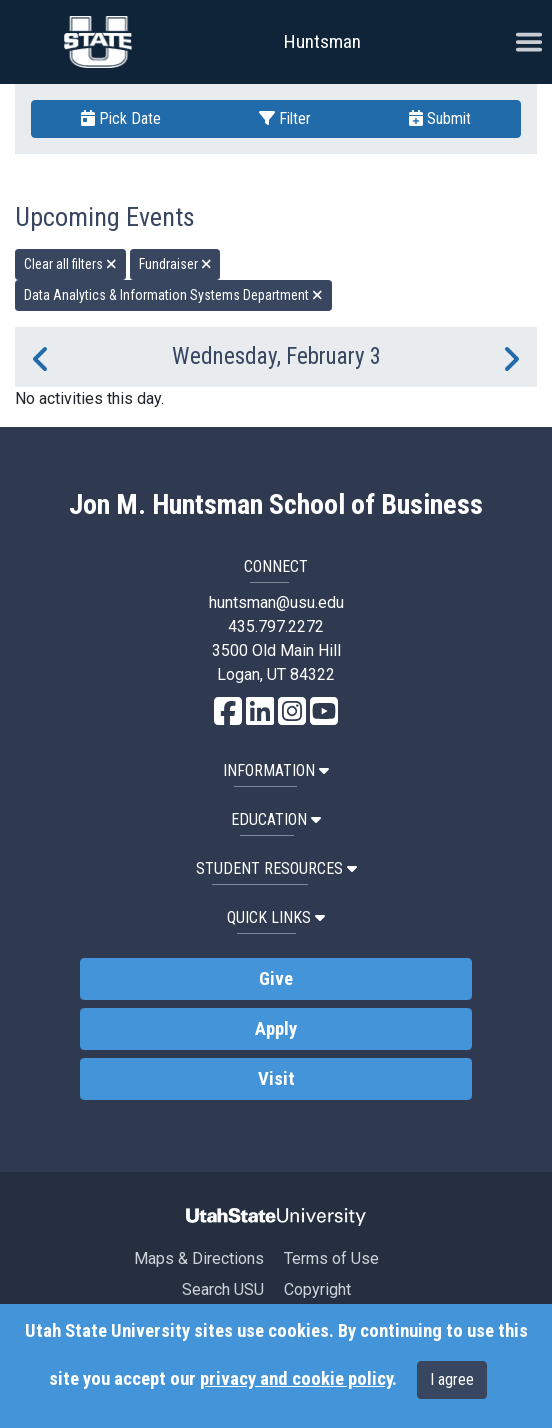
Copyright (317, 1289)
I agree (452, 1379)
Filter (285, 118)
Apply (276, 1029)
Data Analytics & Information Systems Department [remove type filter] (173, 295)
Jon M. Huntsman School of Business (276, 505)
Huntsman (322, 41)
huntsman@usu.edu (276, 602)
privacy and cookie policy (296, 1379)
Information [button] (276, 770)
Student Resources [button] (276, 868)
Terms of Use (331, 1258)
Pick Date (121, 118)
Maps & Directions (199, 1258)
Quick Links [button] (276, 917)
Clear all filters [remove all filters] (70, 264)
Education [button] (276, 819)
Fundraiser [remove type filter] (175, 264)
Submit (440, 118)
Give (276, 979)
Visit (276, 1079)
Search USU (223, 1289)
